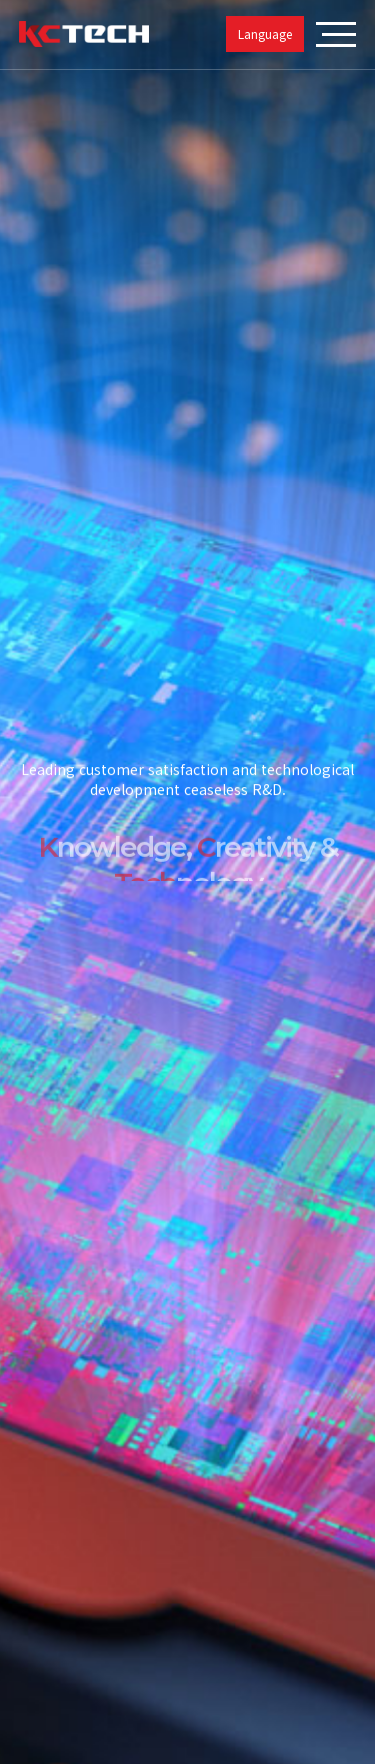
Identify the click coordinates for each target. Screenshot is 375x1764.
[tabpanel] (187, 882)
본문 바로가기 (0, 0)
